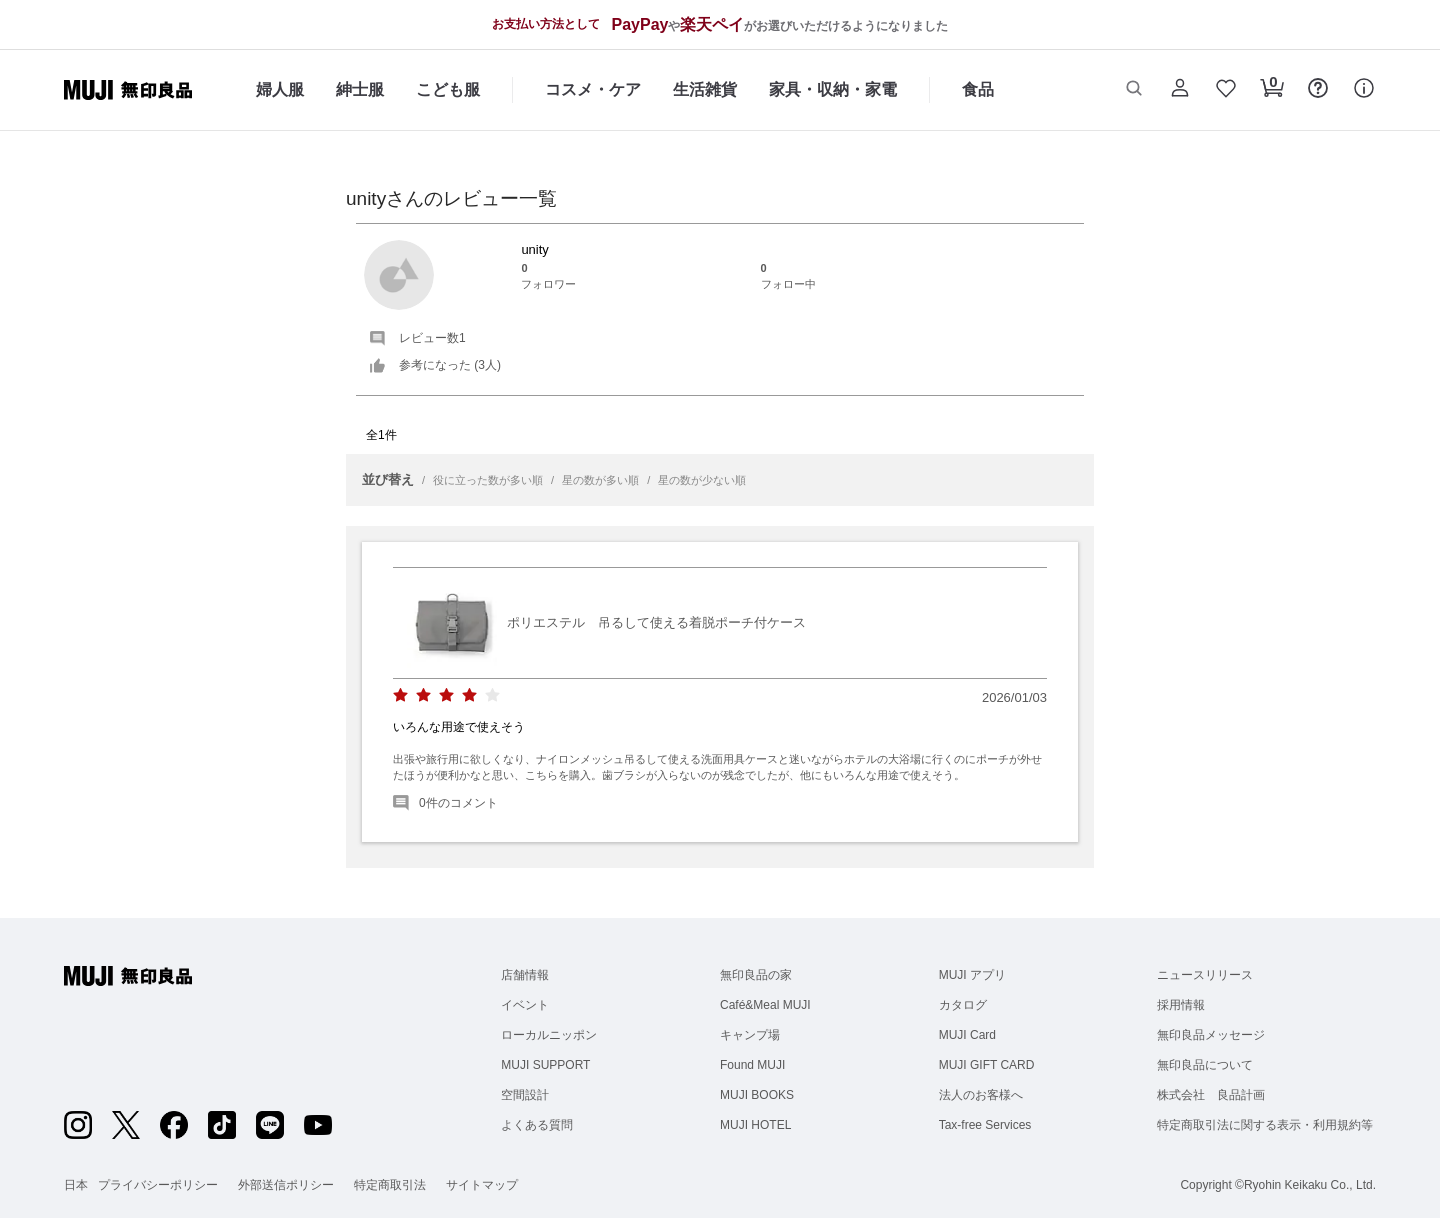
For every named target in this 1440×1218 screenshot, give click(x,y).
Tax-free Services (985, 1125)
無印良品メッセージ (1211, 1035)
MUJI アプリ (972, 975)
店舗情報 (525, 975)
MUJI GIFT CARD (987, 1065)
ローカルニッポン (549, 1035)
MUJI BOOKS (757, 1095)
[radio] (400, 695)
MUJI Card (967, 1035)
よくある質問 (537, 1125)
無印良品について (1205, 1065)
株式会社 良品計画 (1211, 1095)
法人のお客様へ (981, 1095)
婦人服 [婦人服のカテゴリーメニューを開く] (280, 89)
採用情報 (1181, 1005)
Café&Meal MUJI (765, 1005)
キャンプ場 (750, 1035)
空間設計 (525, 1095)
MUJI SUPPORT (545, 1065)
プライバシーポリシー (158, 1185)
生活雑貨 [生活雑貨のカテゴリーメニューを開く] (705, 89)
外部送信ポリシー (286, 1185)
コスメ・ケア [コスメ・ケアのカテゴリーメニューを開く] (593, 89)
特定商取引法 (390, 1185)
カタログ (963, 1005)
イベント (525, 1005)
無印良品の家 (756, 975)
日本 (76, 1185)
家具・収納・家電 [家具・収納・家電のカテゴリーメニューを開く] (833, 89)
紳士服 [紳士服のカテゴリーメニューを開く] (360, 89)
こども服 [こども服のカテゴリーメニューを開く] (448, 89)
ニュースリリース (1205, 975)
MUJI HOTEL (755, 1125)
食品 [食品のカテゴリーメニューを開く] (978, 89)
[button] (1134, 90)
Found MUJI (752, 1065)
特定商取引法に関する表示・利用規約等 (1265, 1125)
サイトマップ (482, 1185)
